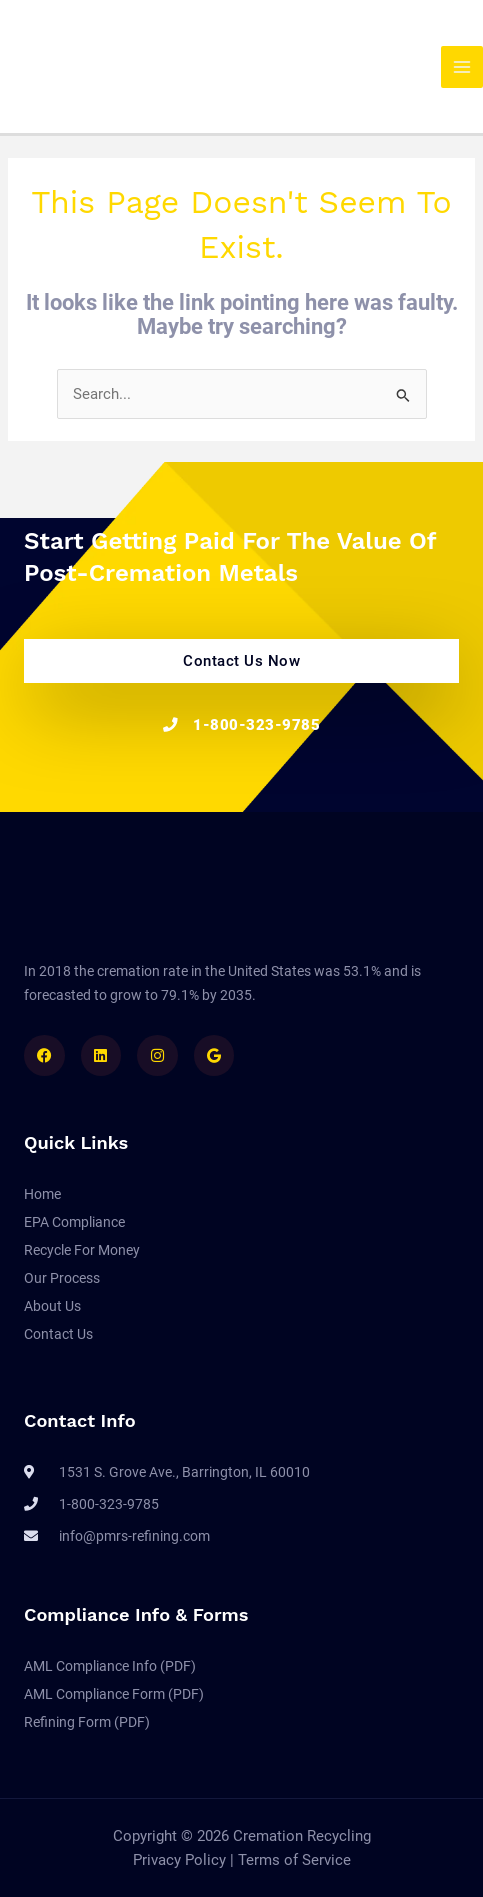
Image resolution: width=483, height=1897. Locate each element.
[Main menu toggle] (462, 67)
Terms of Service (294, 1860)
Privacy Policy (181, 1860)
